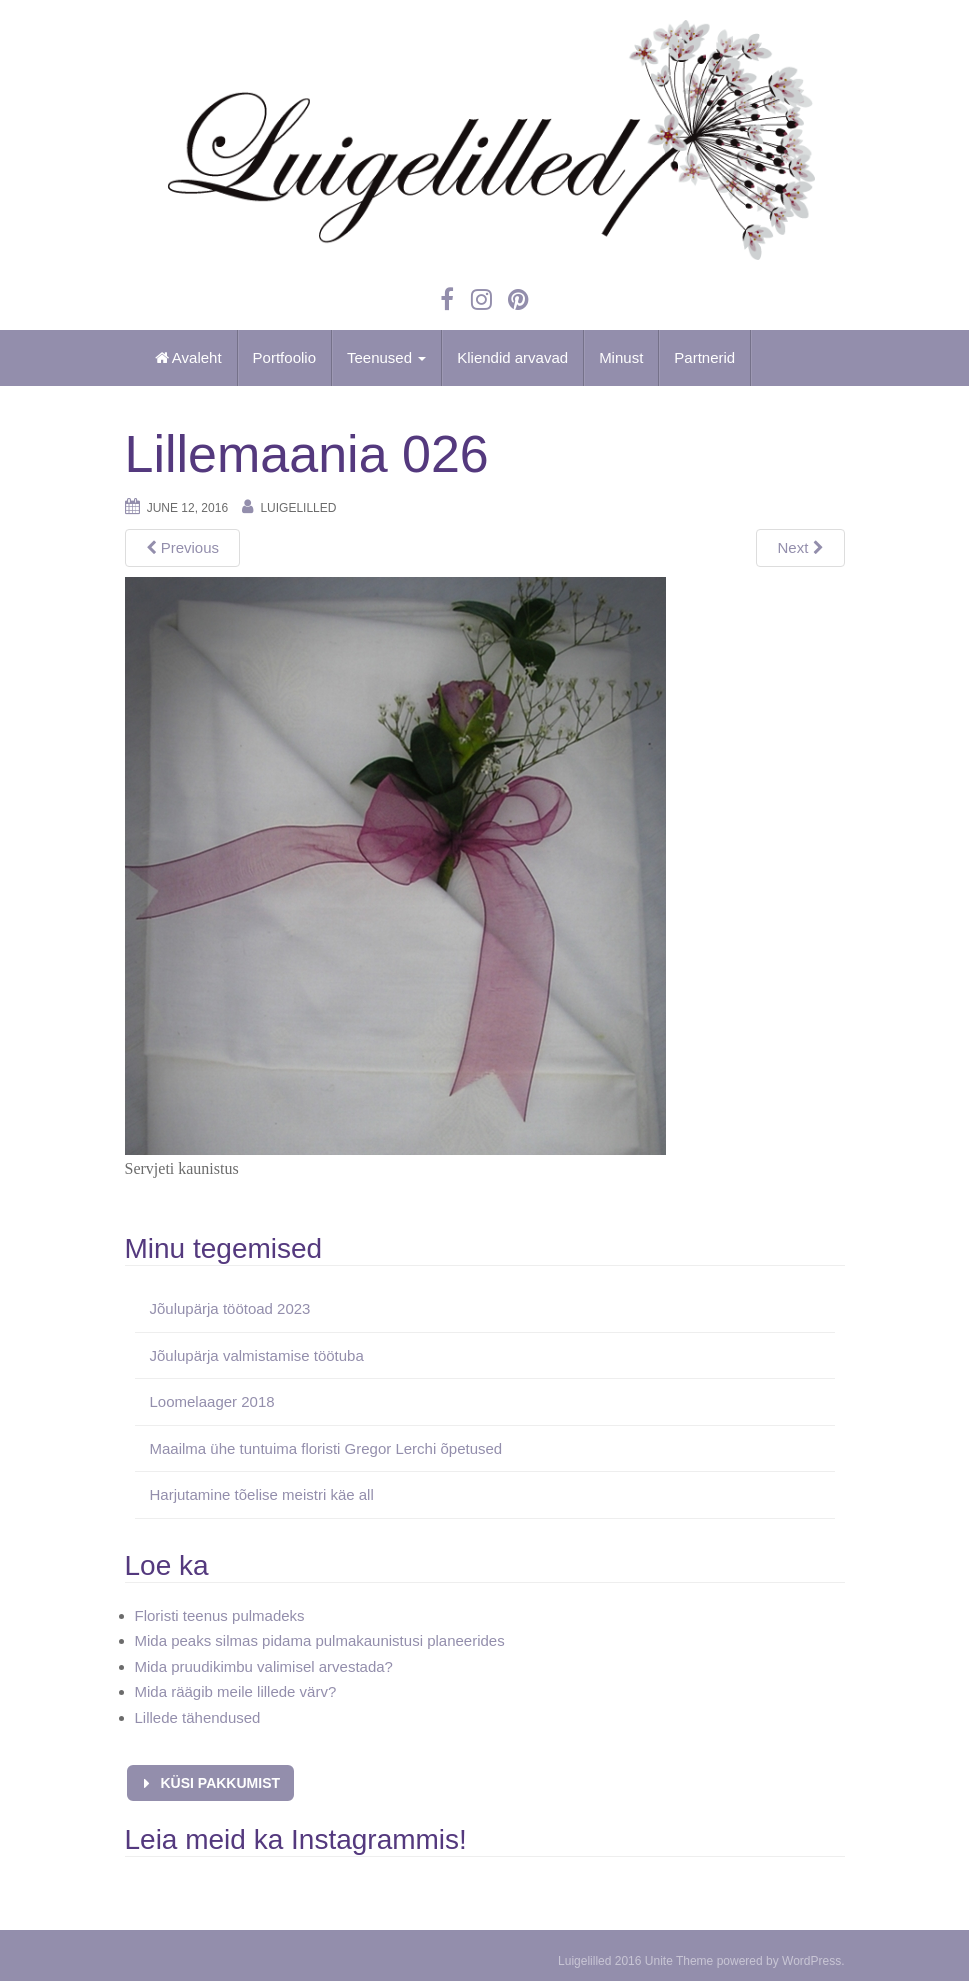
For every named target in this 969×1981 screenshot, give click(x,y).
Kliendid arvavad (512, 357)
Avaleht (188, 357)
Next (800, 547)
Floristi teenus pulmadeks (220, 1615)
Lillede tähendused (198, 1717)
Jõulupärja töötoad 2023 (230, 1308)
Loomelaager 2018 (212, 1401)
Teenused (386, 357)
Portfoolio (284, 357)
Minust (621, 357)
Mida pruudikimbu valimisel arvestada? (264, 1666)
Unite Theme (679, 1961)
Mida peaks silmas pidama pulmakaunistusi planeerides (320, 1640)
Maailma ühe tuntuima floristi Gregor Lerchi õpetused (326, 1448)
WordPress (811, 1961)
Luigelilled (298, 508)
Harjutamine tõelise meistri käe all (262, 1494)
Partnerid (704, 357)
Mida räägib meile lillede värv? (236, 1691)
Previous (183, 547)
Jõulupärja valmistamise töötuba (257, 1355)
